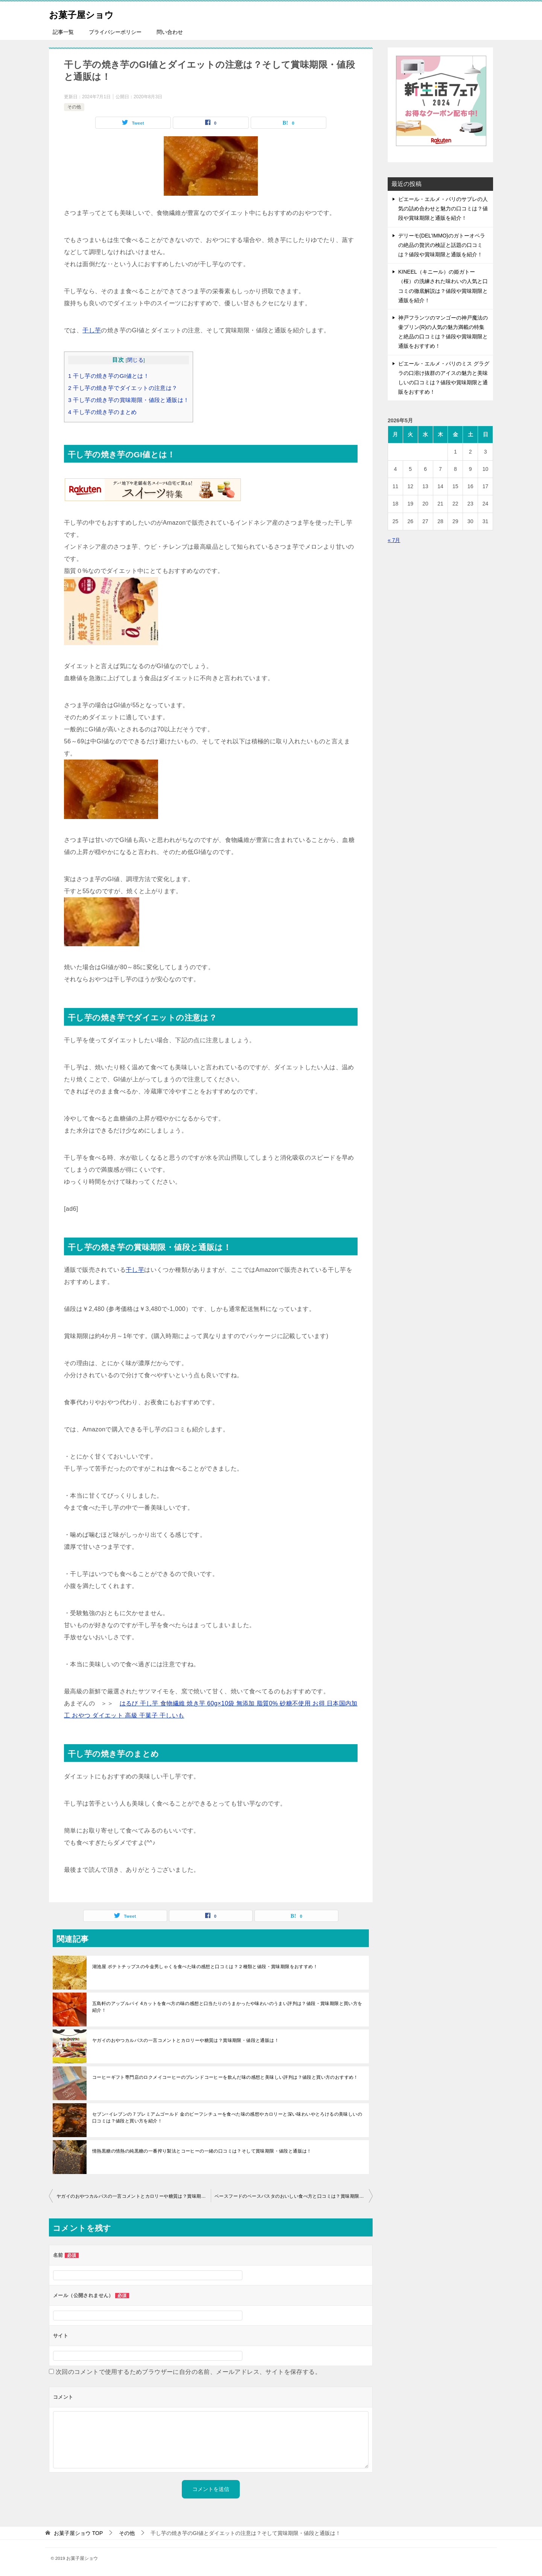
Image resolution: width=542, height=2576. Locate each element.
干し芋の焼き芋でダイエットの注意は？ (123, 388)
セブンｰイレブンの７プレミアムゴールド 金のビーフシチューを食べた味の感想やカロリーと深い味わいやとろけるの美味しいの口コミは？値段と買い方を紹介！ (227, 2118)
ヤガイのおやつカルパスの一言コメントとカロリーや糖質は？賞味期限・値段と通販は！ (185, 2040)
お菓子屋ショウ (89, 13)
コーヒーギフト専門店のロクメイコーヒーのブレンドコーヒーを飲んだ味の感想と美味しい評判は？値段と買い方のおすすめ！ (225, 2077)
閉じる (135, 360)
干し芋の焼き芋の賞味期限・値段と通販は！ (128, 400)
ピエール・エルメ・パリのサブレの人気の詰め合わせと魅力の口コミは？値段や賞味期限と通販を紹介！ (443, 208)
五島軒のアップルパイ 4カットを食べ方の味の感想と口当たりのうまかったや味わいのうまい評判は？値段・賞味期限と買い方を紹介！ (227, 2007)
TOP (78, 2533)
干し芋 (91, 330)
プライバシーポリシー (115, 32)
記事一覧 (63, 32)
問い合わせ (170, 32)
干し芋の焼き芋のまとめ (102, 412)
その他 (74, 107)
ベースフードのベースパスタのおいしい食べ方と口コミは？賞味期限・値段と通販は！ (294, 2196)
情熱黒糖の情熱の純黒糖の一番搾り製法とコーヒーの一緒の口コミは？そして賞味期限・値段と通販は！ (202, 2151)
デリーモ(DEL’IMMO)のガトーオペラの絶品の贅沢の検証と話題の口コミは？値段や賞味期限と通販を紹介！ (441, 245)
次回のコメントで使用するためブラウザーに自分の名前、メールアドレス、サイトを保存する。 (188, 2372)
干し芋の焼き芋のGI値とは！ (108, 376)
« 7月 (394, 540)
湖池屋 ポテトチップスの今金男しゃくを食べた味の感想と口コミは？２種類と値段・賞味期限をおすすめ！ (205, 1966)
